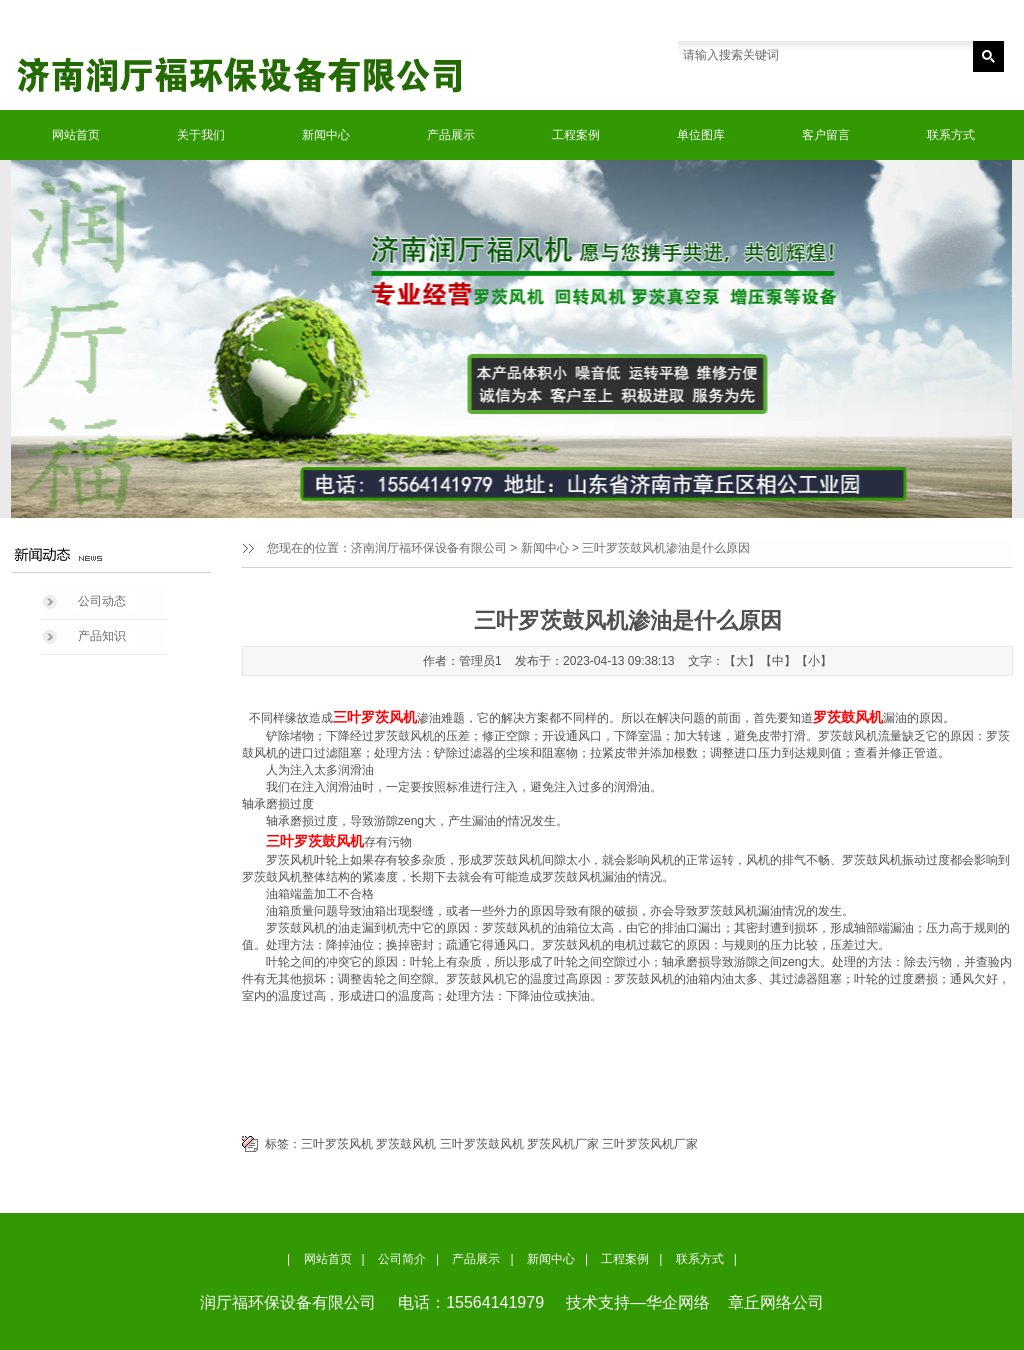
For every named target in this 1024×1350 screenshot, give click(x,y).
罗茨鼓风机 (406, 1144)
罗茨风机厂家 (563, 1144)
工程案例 (576, 135)
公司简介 (402, 1259)
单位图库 (701, 135)
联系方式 (951, 135)
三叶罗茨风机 (337, 1144)
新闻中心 (326, 135)
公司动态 (102, 601)
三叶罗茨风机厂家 (650, 1144)
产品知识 (102, 636)
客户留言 (826, 135)
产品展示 (451, 135)
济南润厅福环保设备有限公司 (429, 548)
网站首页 (76, 135)
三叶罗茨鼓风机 (482, 1144)
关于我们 (201, 135)
